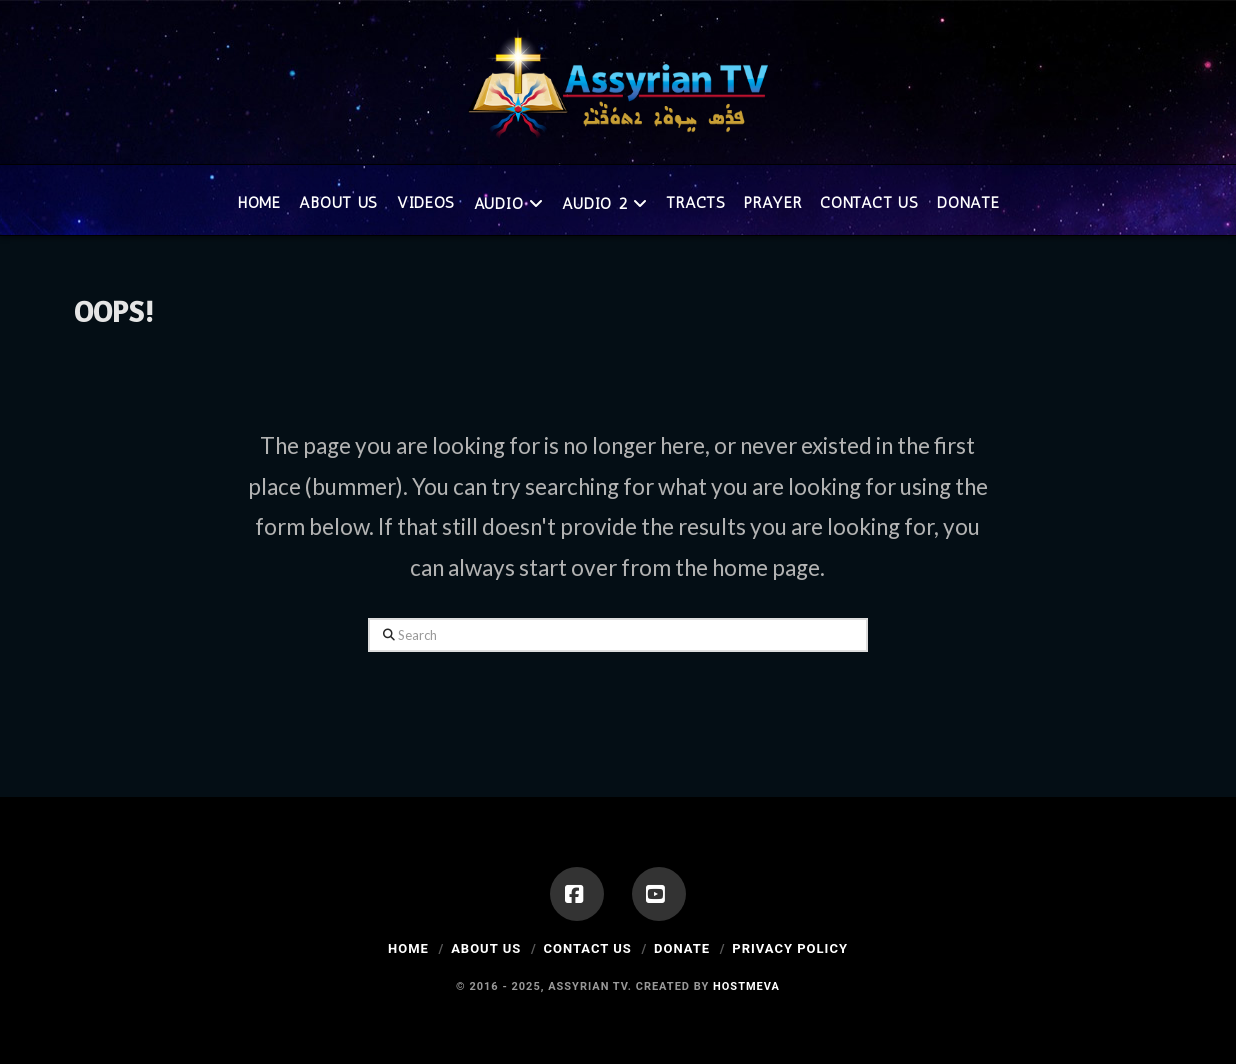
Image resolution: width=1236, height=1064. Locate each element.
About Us (486, 948)
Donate (682, 948)
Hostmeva (746, 986)
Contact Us (587, 948)
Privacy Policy (790, 948)
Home (408, 948)
